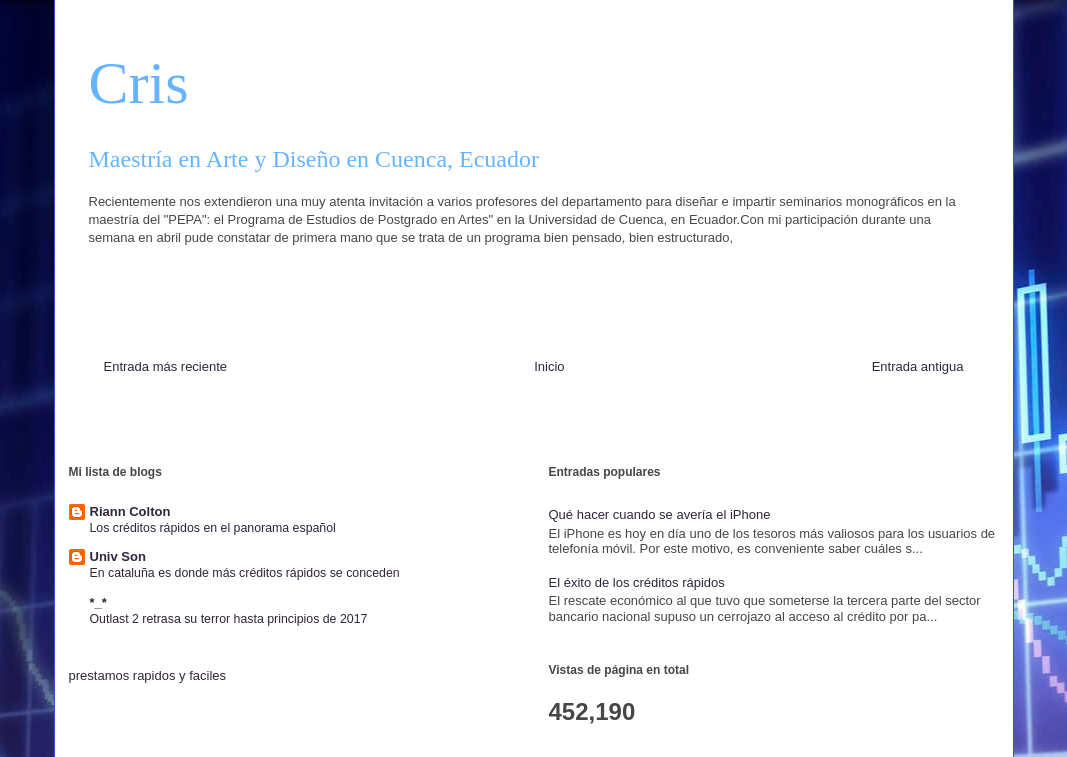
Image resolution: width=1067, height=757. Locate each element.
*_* (98, 602)
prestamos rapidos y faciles (148, 675)
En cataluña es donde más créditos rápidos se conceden (245, 573)
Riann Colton (130, 511)
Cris (139, 83)
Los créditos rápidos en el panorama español (213, 528)
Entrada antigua (918, 366)
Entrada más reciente (166, 366)
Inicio (549, 366)
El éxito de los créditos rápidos (637, 582)
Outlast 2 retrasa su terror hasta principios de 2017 (229, 619)
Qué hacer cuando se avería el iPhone (660, 514)
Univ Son (118, 556)
